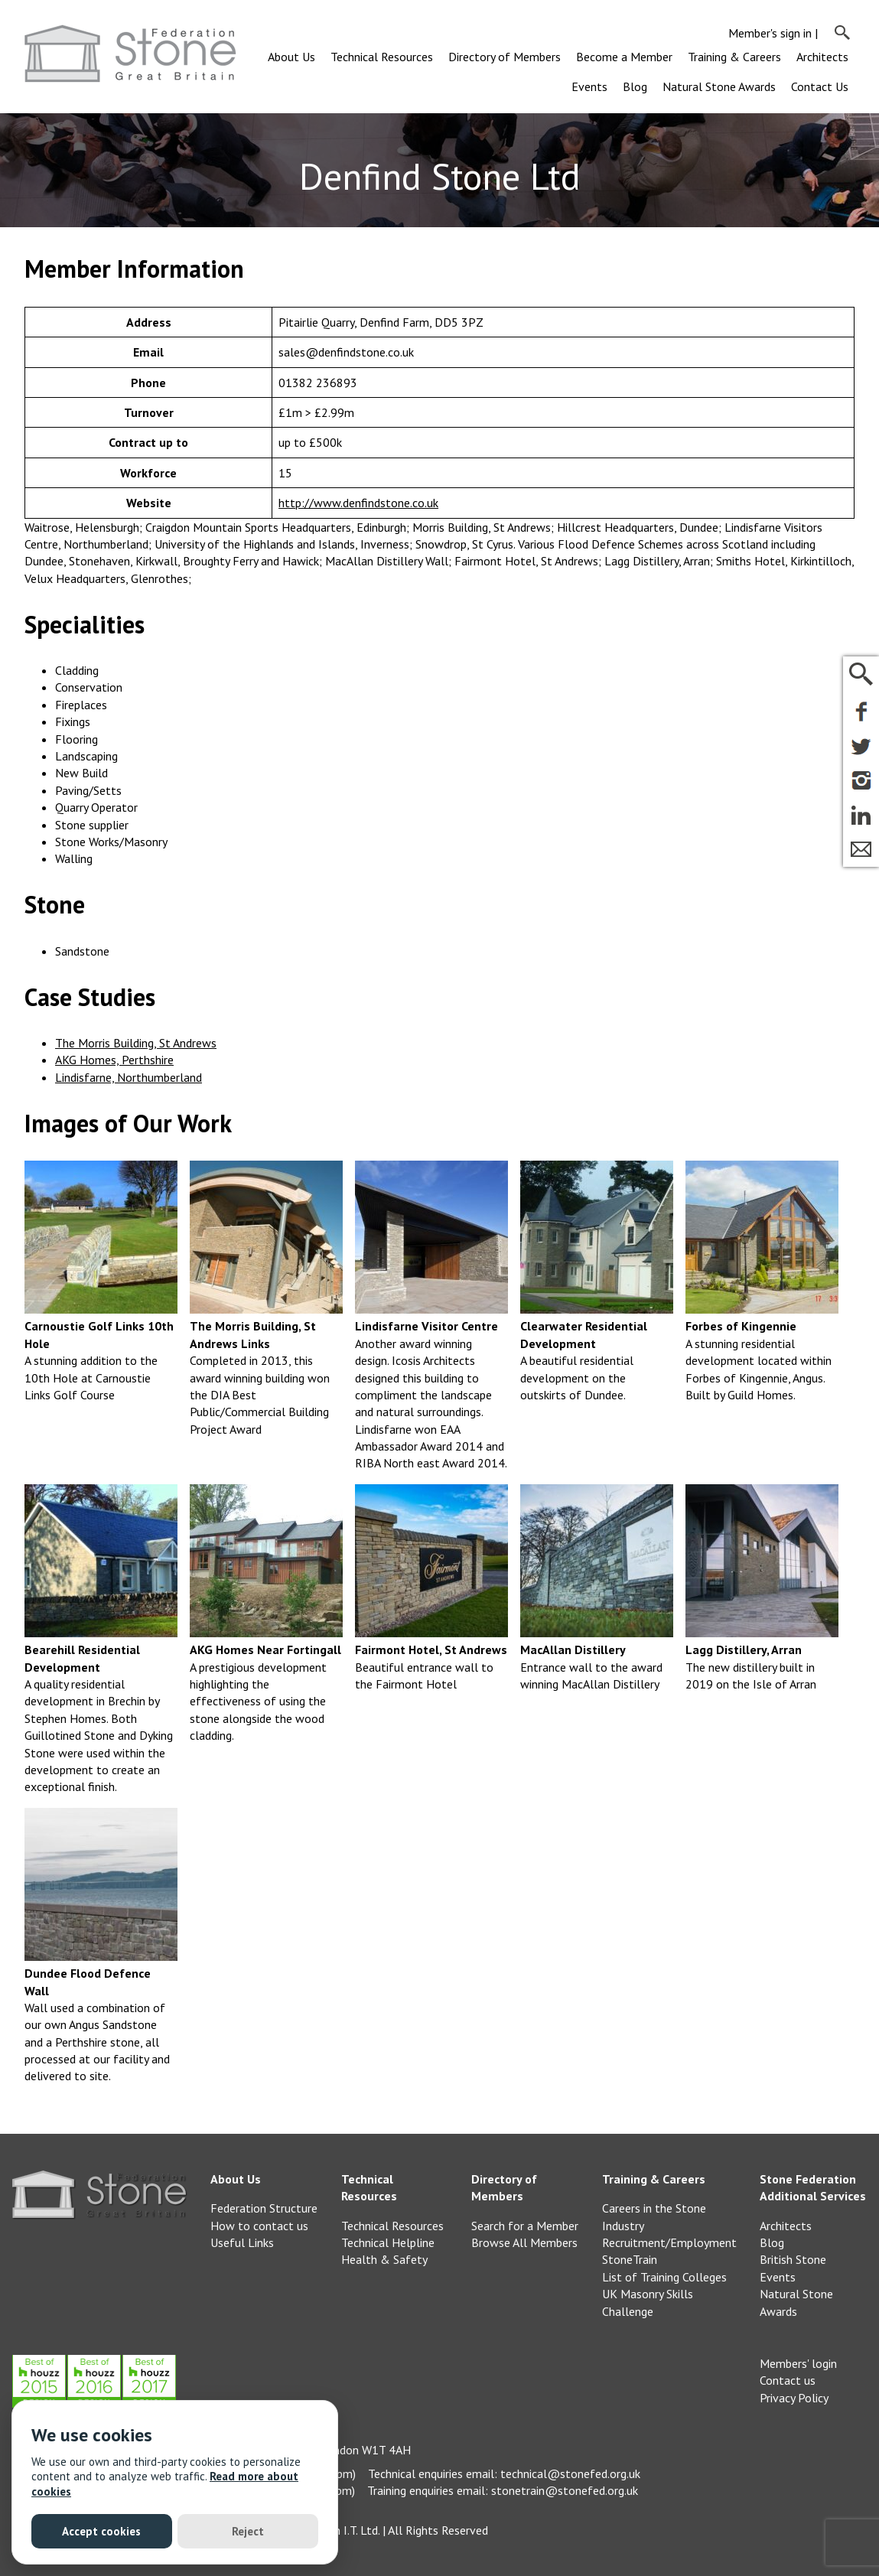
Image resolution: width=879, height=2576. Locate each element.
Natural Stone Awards (719, 86)
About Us (291, 56)
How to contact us (259, 2225)
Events (589, 86)
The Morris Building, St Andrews (135, 1042)
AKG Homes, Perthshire (114, 1059)
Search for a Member (524, 2225)
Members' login (798, 2363)
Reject (248, 2531)
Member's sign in (770, 33)
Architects (822, 56)
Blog (635, 86)
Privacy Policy (794, 2397)
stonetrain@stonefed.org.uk (564, 2490)
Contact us (788, 2380)
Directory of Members (504, 56)
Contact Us (819, 86)
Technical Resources (381, 56)
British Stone (793, 2259)
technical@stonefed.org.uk (570, 2473)
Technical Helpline (388, 2242)
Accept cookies (101, 2531)
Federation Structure (263, 2208)
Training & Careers (734, 56)
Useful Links (242, 2242)
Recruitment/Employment (669, 2242)
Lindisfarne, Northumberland (128, 1077)
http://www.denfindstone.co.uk (358, 502)
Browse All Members (524, 2242)
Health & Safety (384, 2259)
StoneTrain (629, 2259)
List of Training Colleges (664, 2277)
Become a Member (624, 56)
